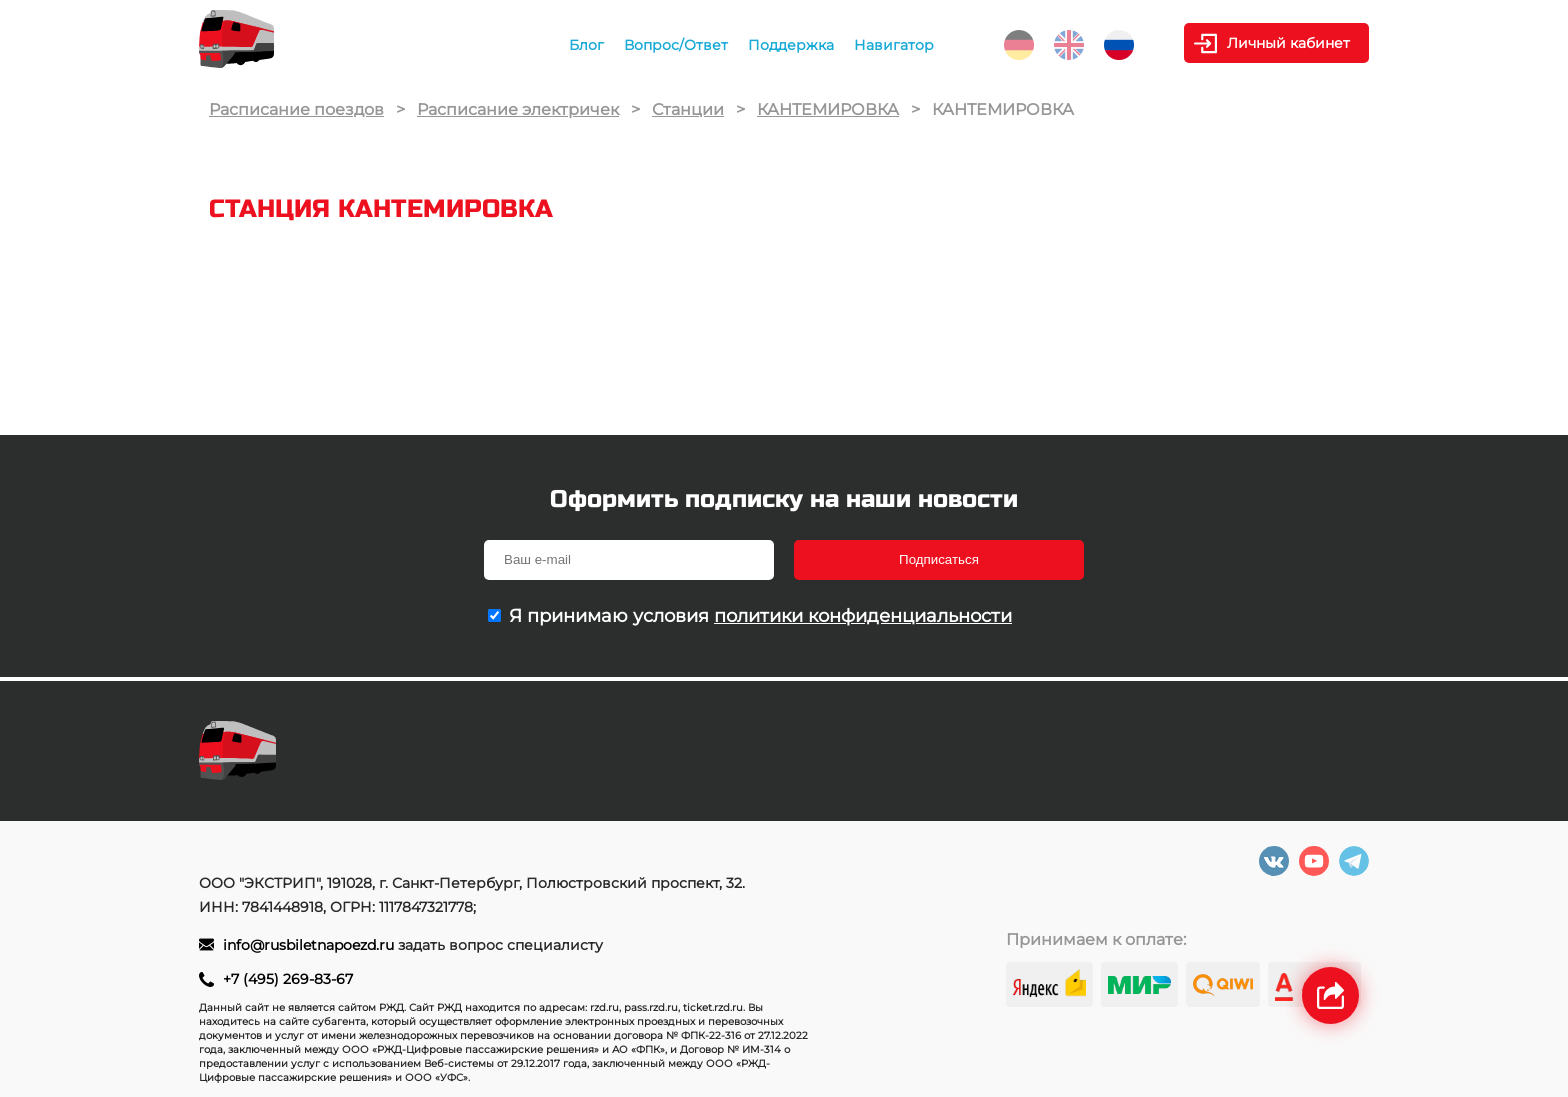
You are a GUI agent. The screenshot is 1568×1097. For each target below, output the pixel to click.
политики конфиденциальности (863, 616)
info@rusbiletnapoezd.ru (310, 945)
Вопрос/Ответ (676, 45)
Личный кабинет (1288, 43)
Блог (586, 45)
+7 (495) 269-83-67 (288, 979)
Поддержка (791, 45)
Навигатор (894, 45)
